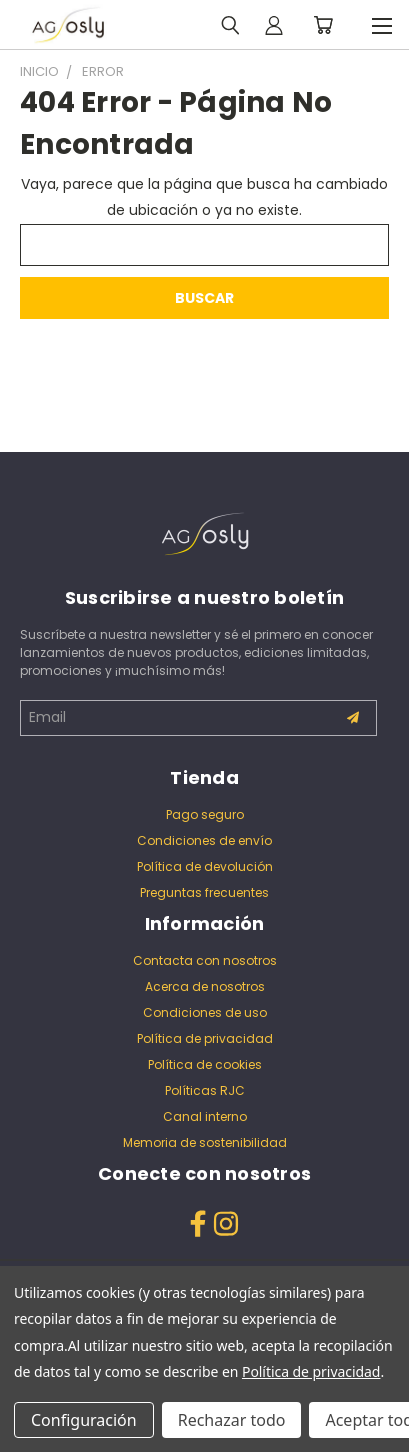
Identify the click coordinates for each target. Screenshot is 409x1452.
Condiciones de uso (205, 1012)
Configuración (84, 1420)
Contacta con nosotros (205, 960)
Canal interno (205, 1116)
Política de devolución (205, 866)
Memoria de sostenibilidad (205, 1142)
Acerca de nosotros (205, 986)
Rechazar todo (232, 1420)
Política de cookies (205, 1064)
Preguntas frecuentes (204, 892)
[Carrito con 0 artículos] (323, 25)
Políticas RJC (205, 1090)
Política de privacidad (205, 1038)
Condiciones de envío (204, 840)
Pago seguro (205, 814)
